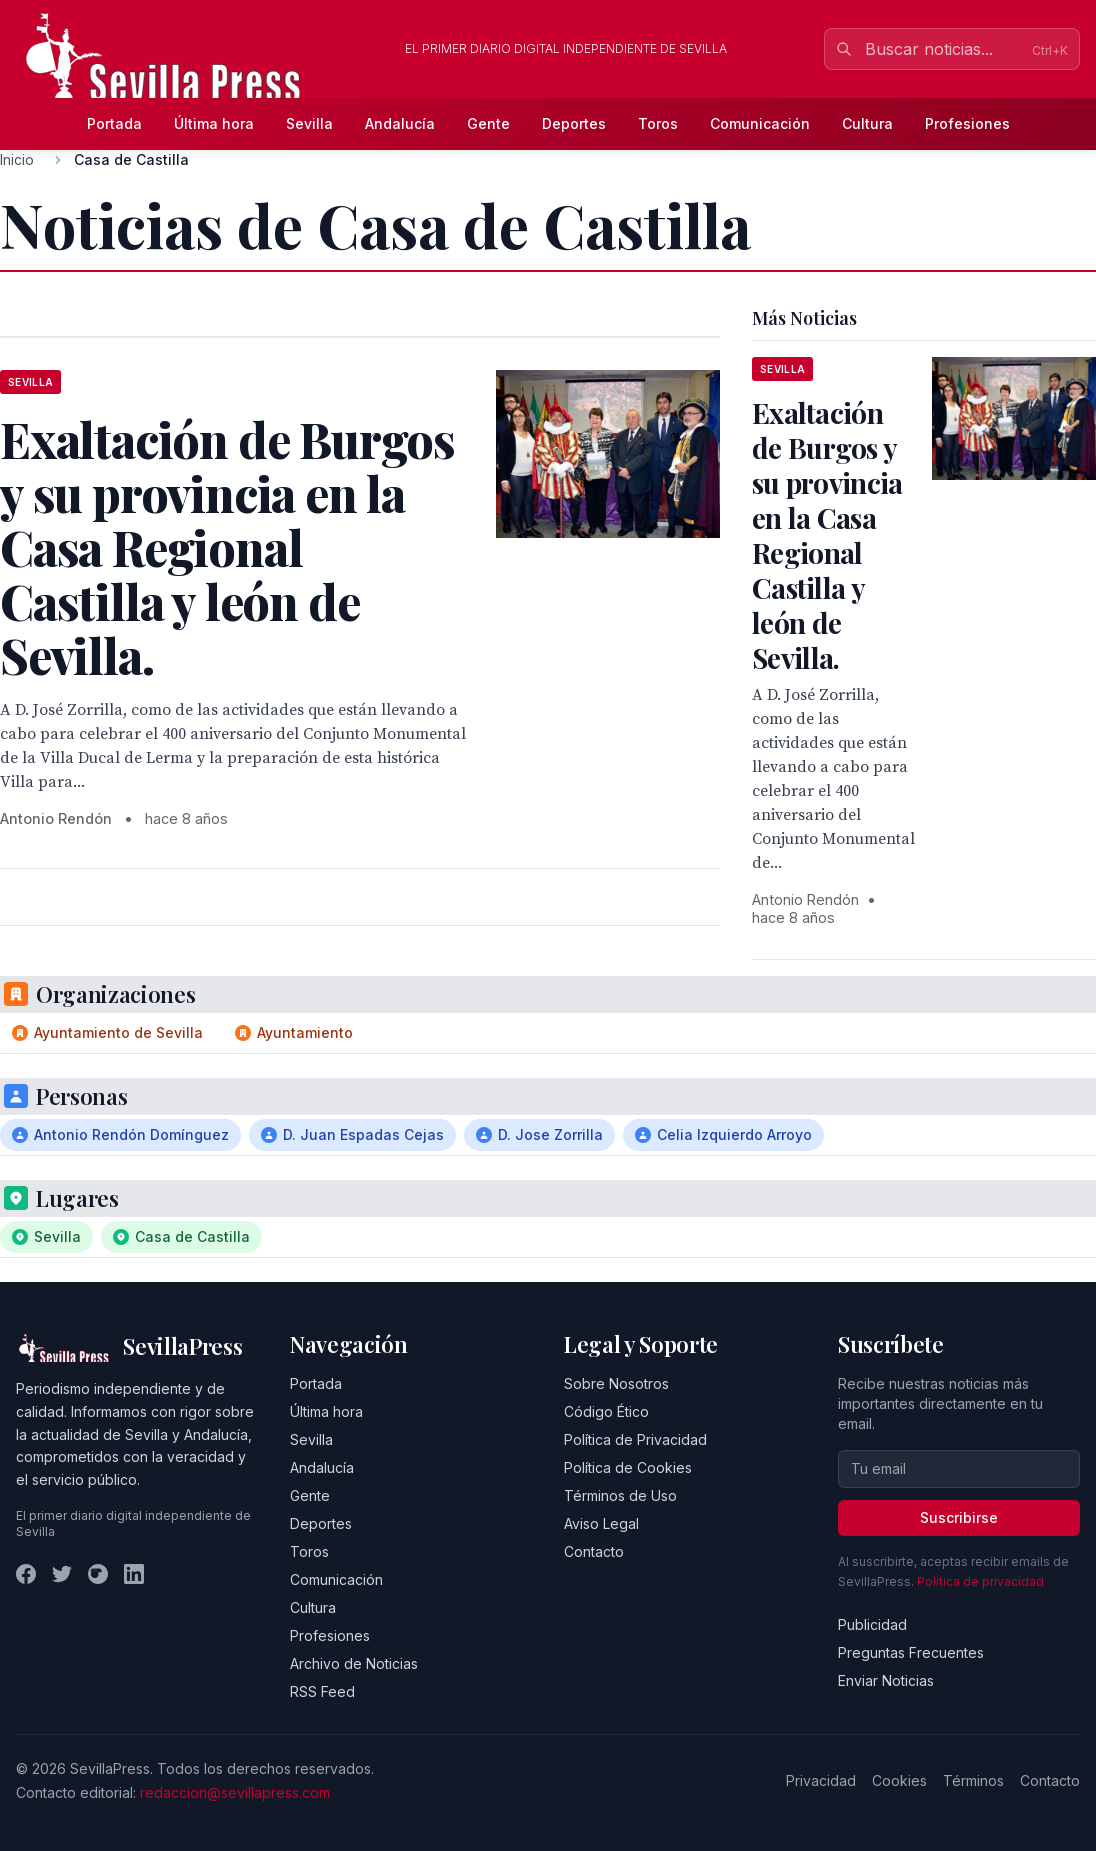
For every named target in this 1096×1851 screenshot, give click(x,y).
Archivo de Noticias (354, 1663)
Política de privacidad (980, 1581)
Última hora (214, 123)
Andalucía (400, 123)
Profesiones (967, 123)
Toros (658, 123)
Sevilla (309, 123)
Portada (114, 123)
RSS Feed (322, 1691)
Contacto (594, 1551)
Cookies (899, 1780)
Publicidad (872, 1624)
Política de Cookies (628, 1467)
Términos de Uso (620, 1495)
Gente (488, 123)
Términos (973, 1780)
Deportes (574, 123)
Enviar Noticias (886, 1680)
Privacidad (821, 1780)
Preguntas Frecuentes (911, 1652)
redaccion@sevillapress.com (235, 1792)
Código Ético (606, 1411)
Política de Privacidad (635, 1439)
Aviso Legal (601, 1523)
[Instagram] (98, 1574)
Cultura (867, 123)
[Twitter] (62, 1574)
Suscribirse (959, 1517)
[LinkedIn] (134, 1574)
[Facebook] (26, 1574)
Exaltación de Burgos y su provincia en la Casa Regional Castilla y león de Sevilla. (827, 535)
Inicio (17, 159)
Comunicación (760, 123)
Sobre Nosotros (616, 1383)
